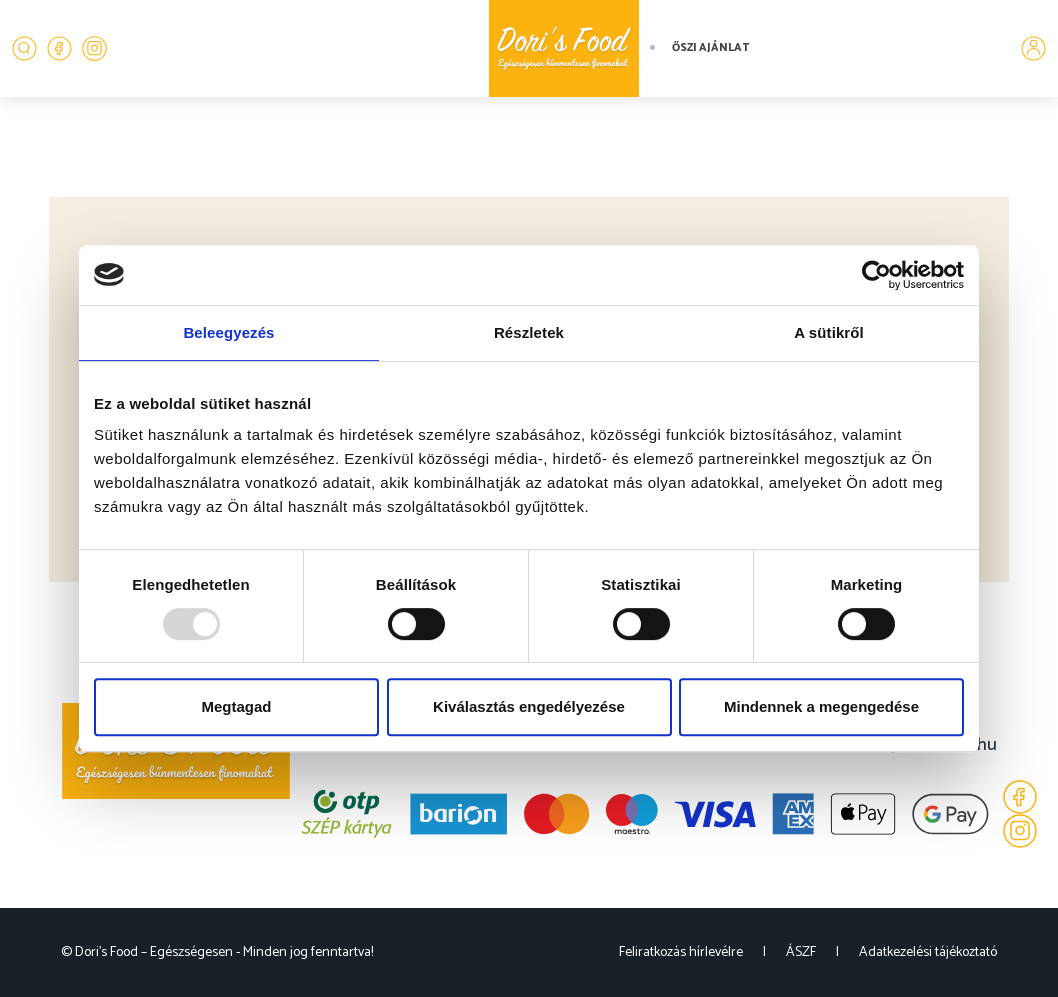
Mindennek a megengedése (821, 706)
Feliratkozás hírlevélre (681, 952)
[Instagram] (94, 48)
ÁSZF (801, 952)
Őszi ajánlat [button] (710, 48)
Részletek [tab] (529, 332)
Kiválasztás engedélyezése (529, 706)
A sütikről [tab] (829, 332)
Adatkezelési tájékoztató (928, 952)
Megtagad (236, 706)
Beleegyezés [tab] (228, 332)
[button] (24, 48)
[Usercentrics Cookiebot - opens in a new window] (876, 275)
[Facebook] (59, 48)
